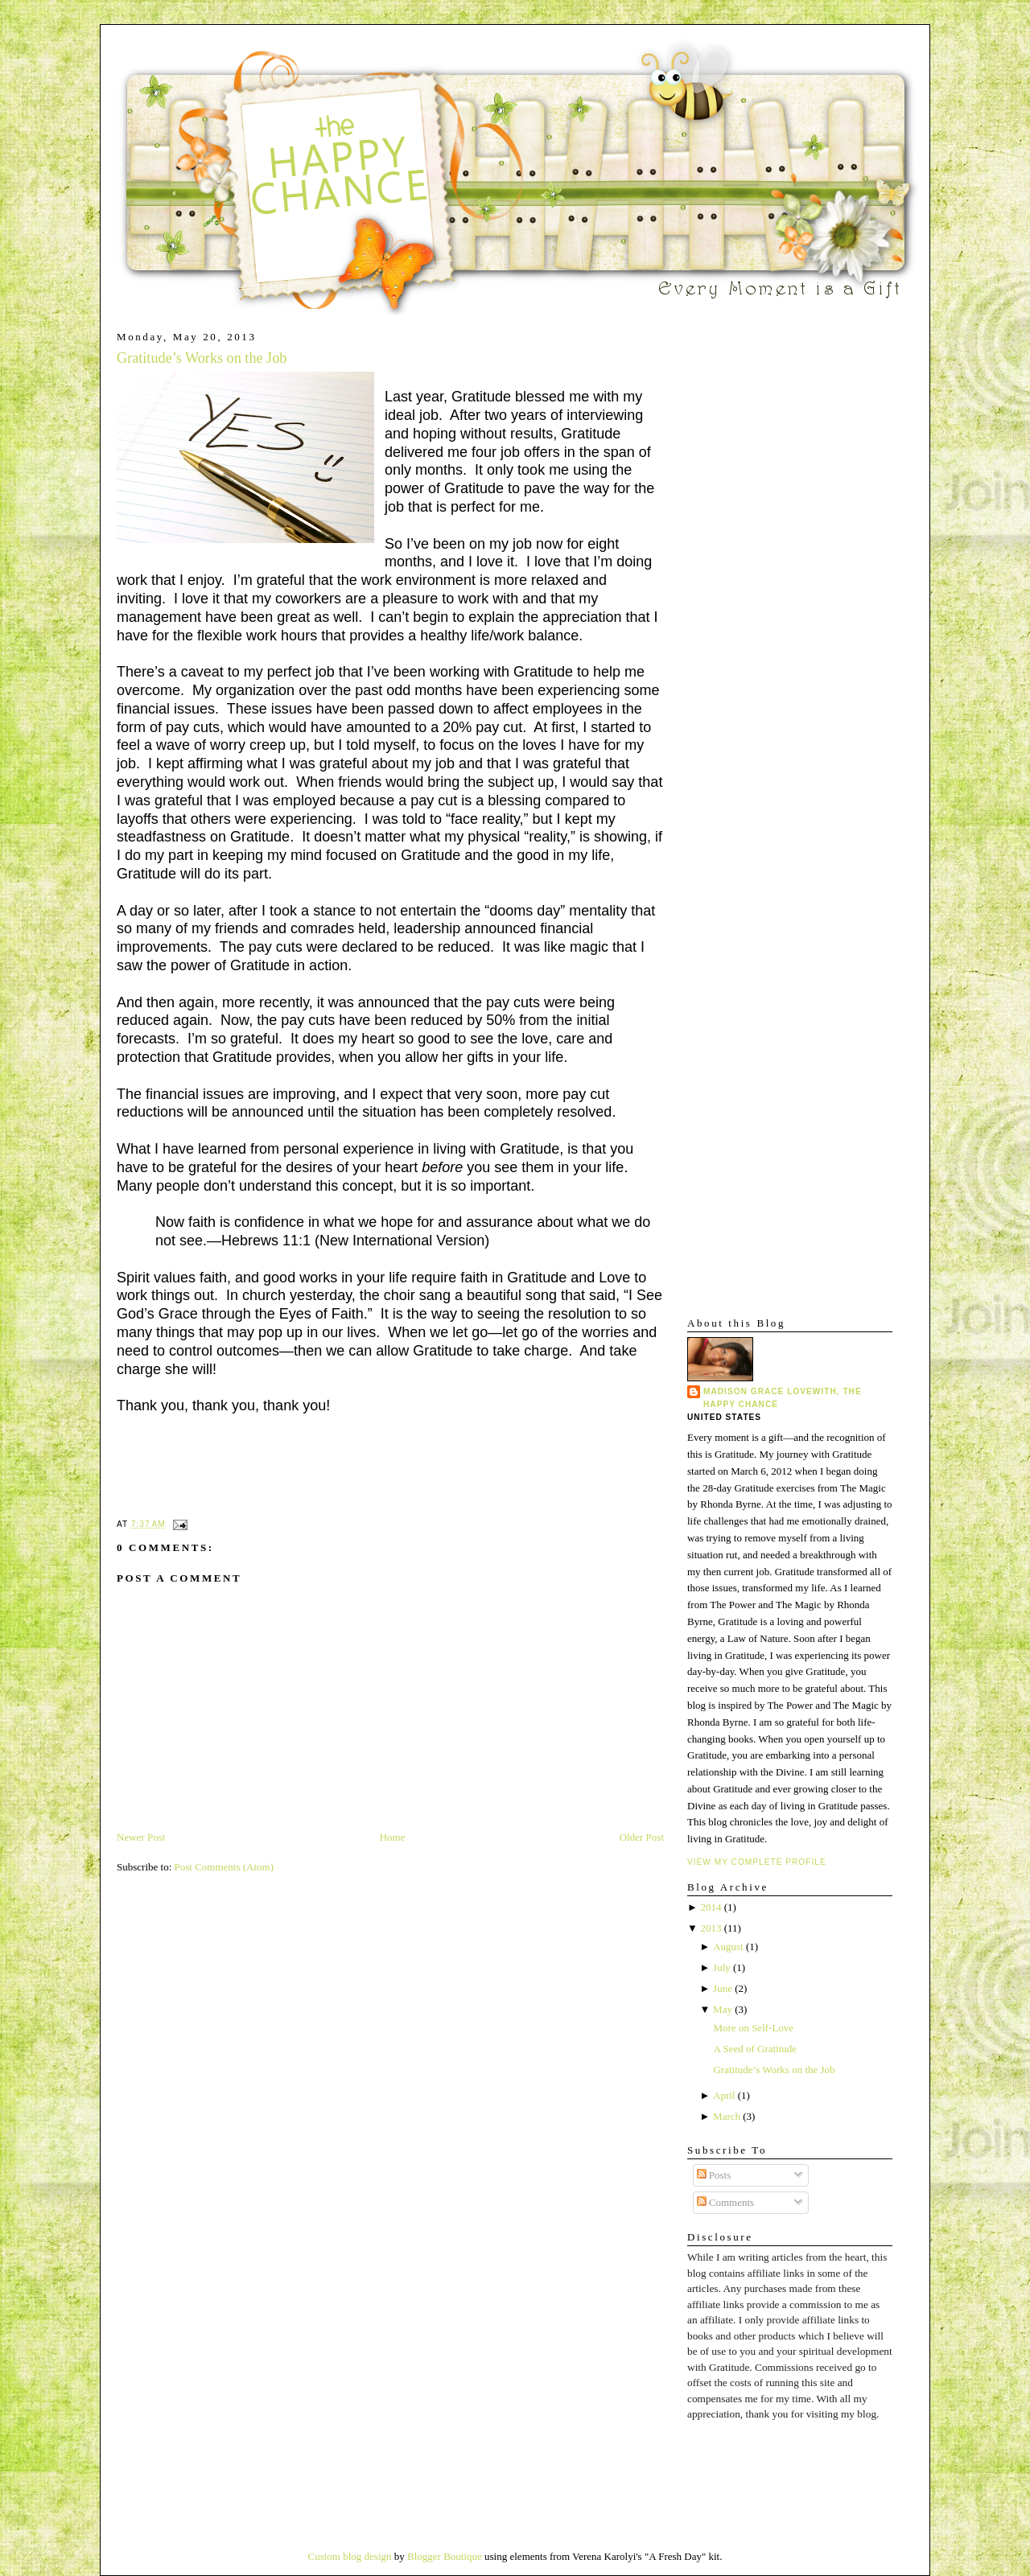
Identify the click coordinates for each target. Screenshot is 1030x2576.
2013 (710, 1928)
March (726, 2116)
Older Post (642, 1837)
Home (393, 1837)
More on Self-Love (753, 2028)
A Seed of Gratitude (755, 2049)
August (728, 1946)
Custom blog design (350, 2556)
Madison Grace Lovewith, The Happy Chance (782, 1398)
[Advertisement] (735, 572)
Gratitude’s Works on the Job (201, 358)
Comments (726, 2202)
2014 (710, 1907)
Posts (714, 2175)
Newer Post (141, 1837)
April (724, 2095)
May (722, 2009)
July (722, 1967)
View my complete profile (756, 1862)
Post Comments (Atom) (224, 1867)
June (722, 1988)
